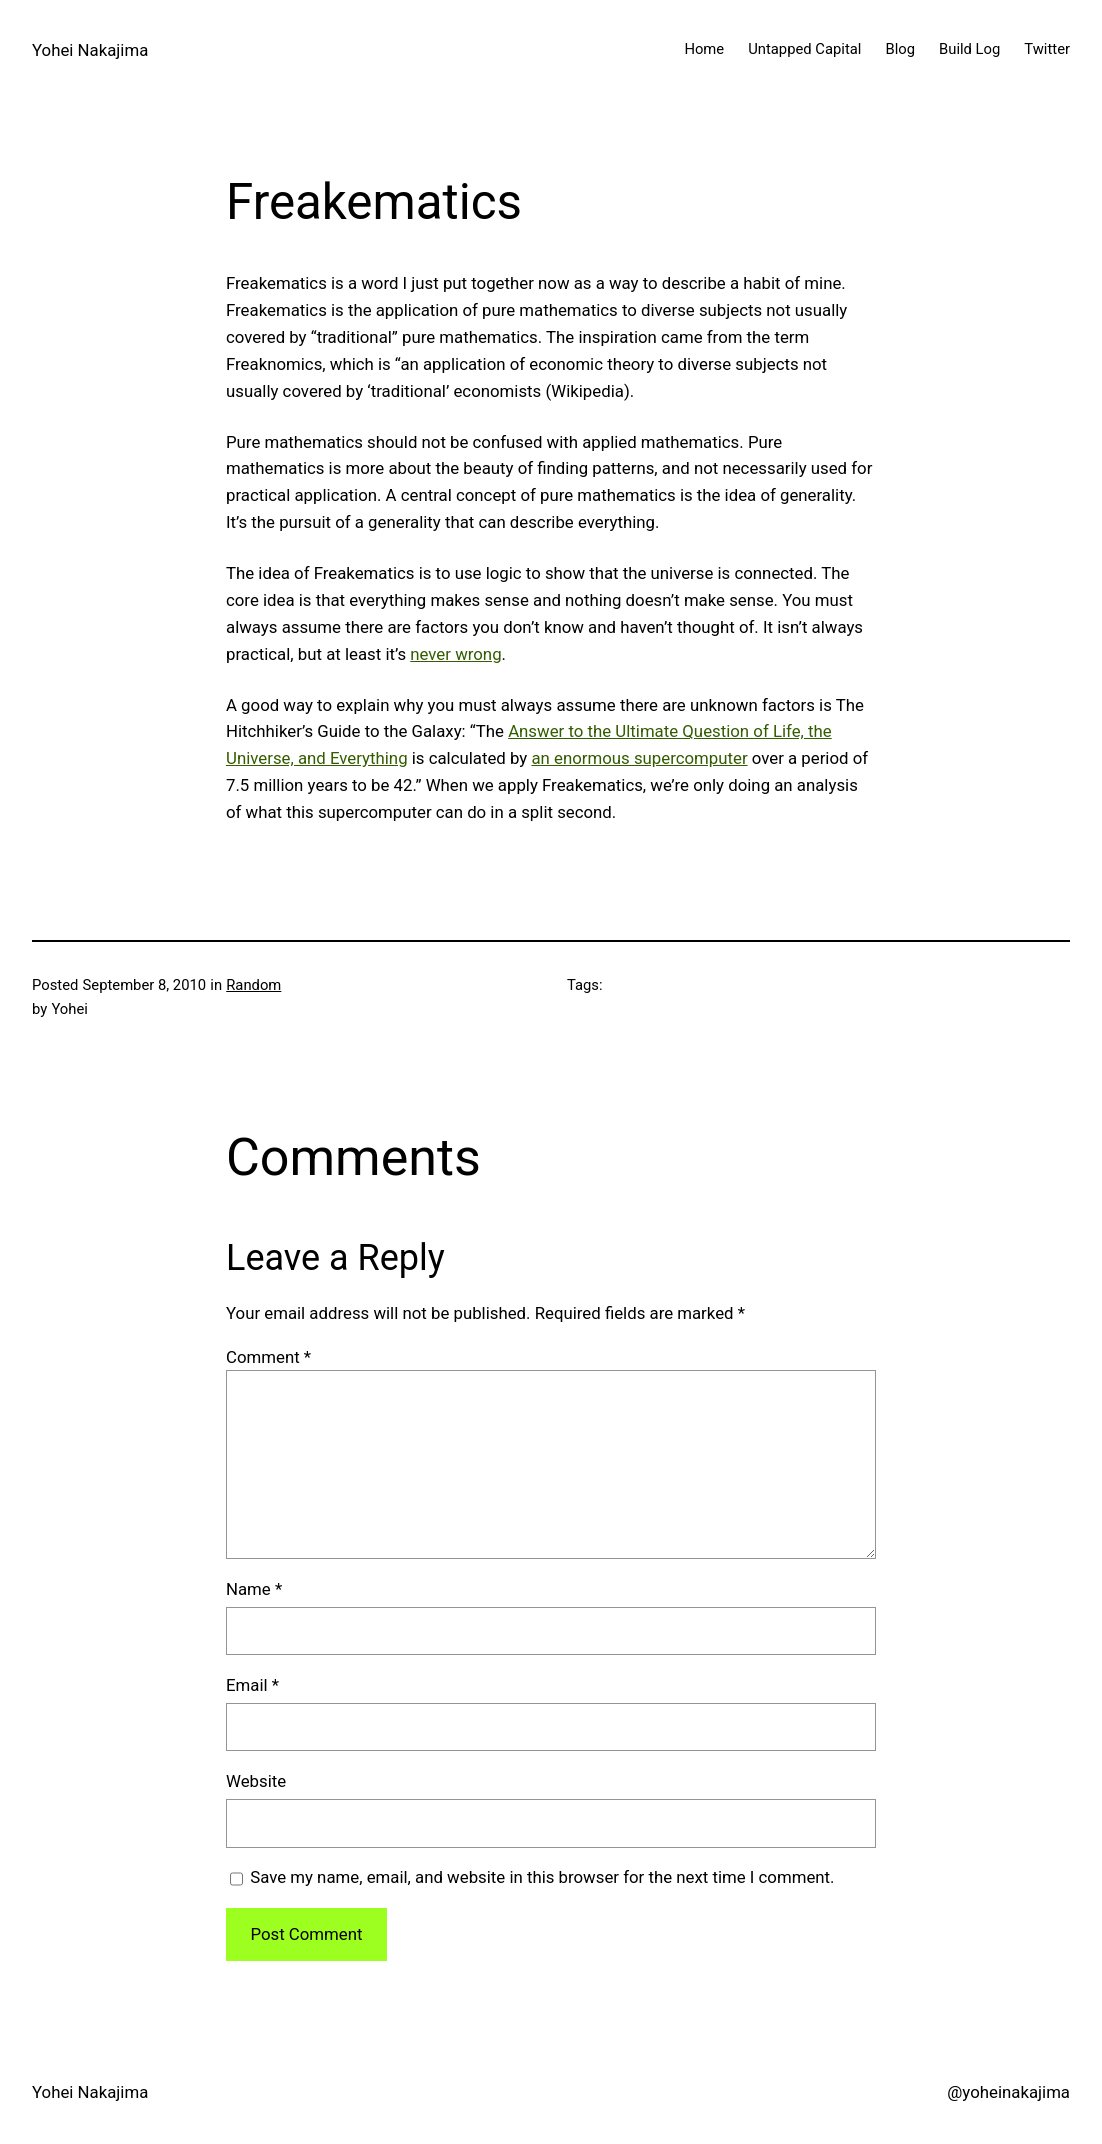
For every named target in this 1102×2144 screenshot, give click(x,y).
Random (253, 985)
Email (252, 1685)
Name (254, 1589)
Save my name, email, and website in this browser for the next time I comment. (542, 1877)
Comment (268, 1357)
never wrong (455, 654)
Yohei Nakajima (90, 50)
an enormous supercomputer (639, 758)
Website (256, 1781)
